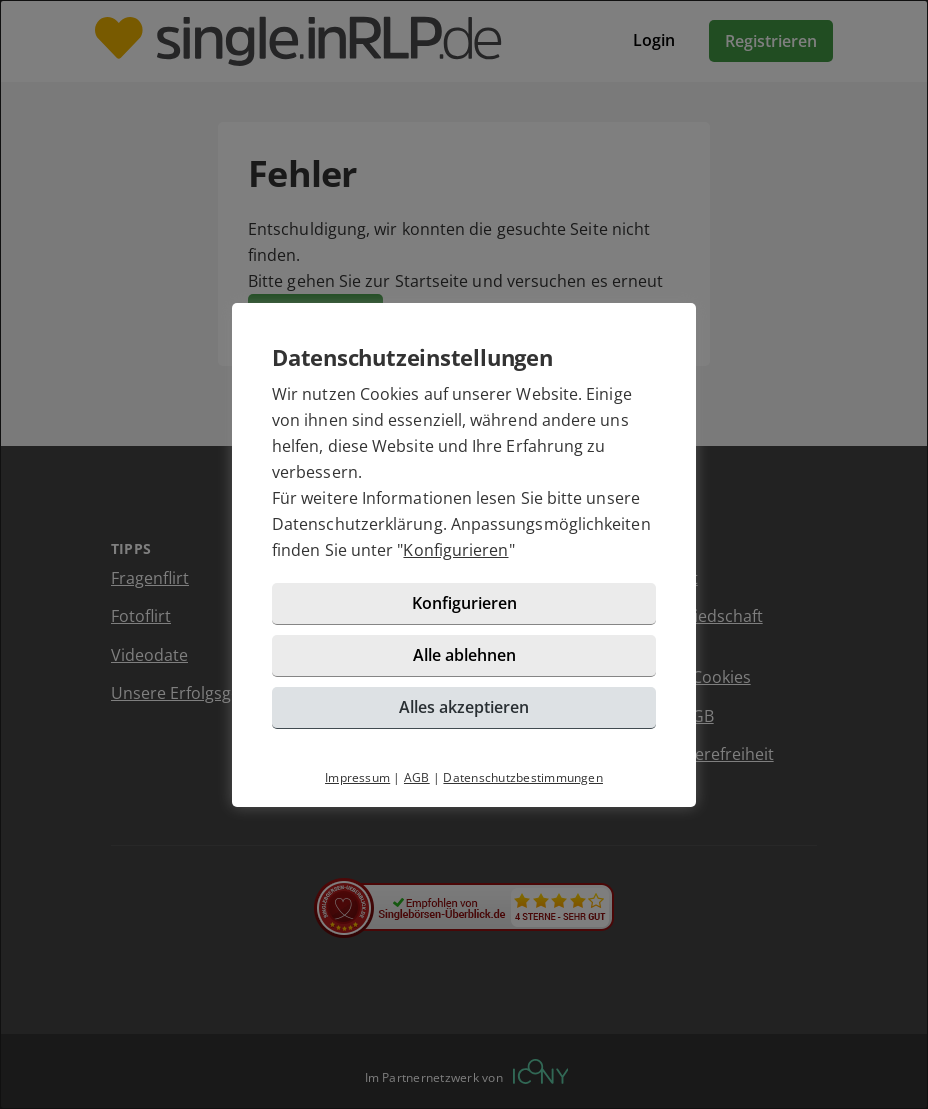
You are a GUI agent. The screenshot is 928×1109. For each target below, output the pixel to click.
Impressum (357, 777)
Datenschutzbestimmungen (523, 777)
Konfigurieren (455, 550)
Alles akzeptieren (464, 707)
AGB (417, 777)
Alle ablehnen (464, 655)
